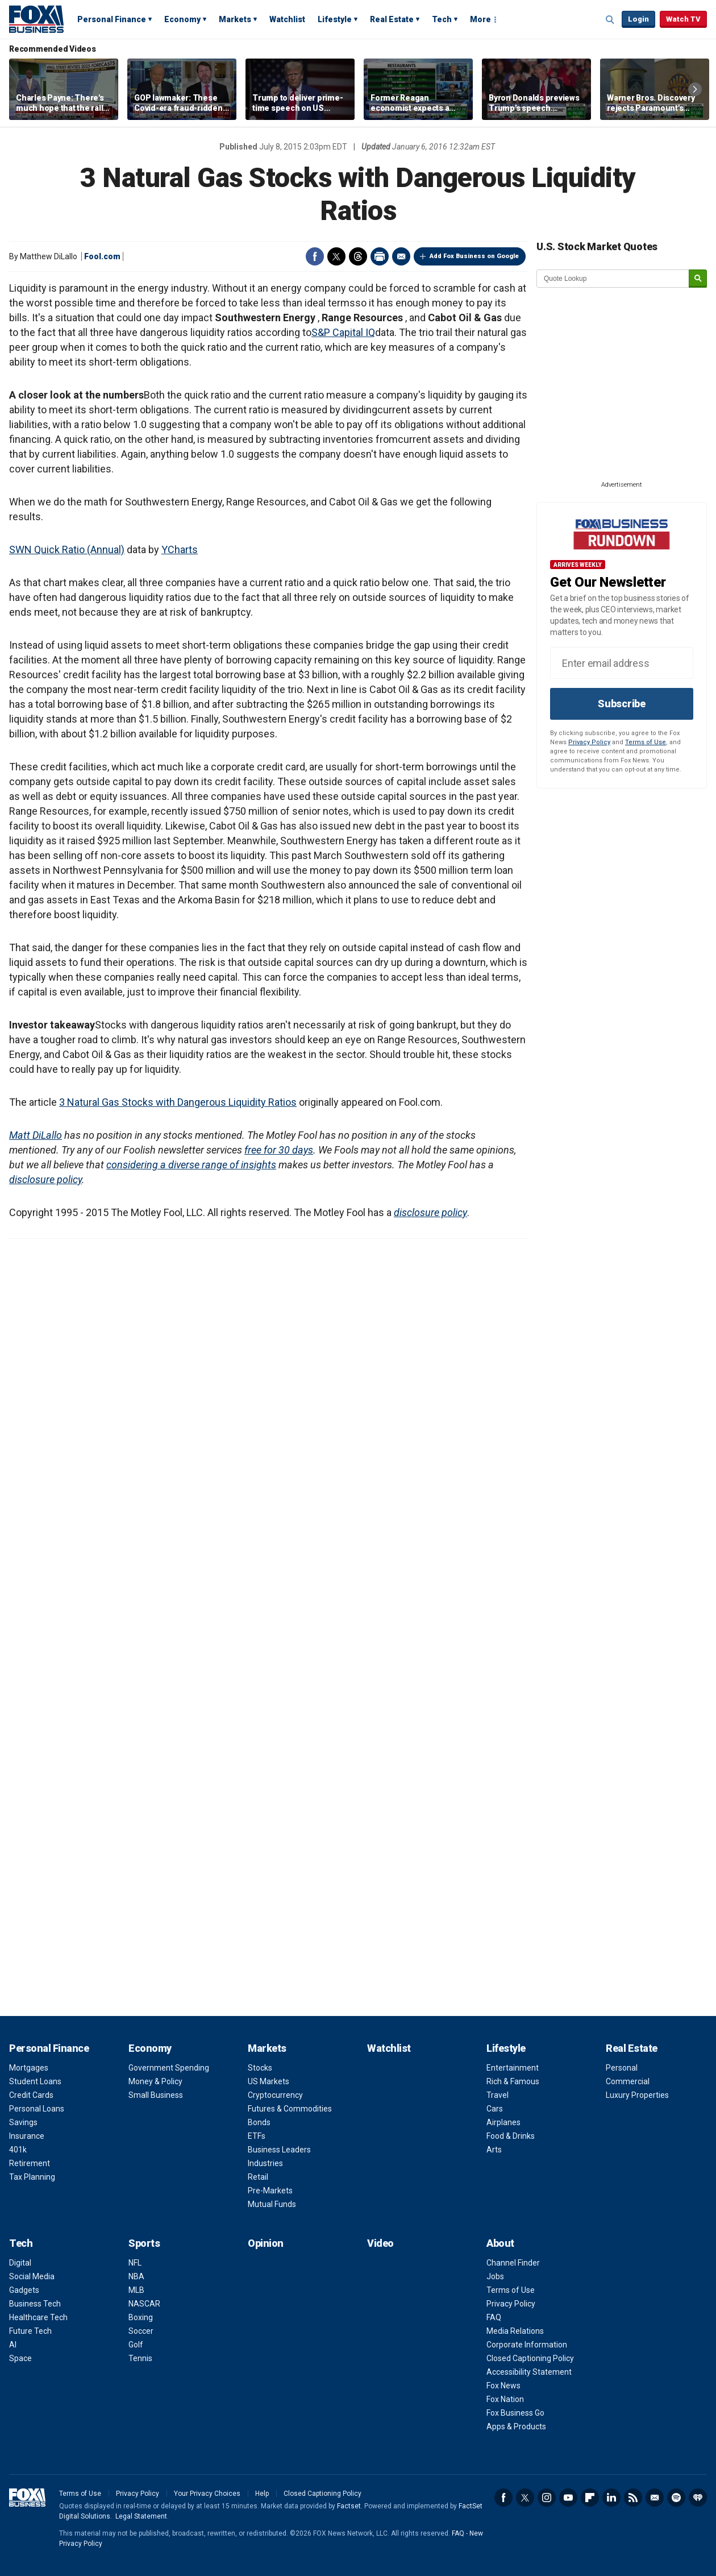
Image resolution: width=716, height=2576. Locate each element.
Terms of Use (645, 742)
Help (262, 2494)
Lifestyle (335, 19)
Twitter (336, 256)
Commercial (628, 2081)
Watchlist (287, 19)
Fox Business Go (515, 2412)
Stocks (260, 2067)
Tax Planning (32, 2176)
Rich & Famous (512, 2081)
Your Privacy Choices (207, 2494)
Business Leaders (279, 2149)
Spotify (676, 2497)
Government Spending (168, 2067)
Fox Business (36, 19)
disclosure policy (45, 1179)
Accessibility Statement (529, 2371)
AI (12, 2344)
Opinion (266, 2243)
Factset (349, 2506)
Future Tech (30, 2331)
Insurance (26, 2136)
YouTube (568, 2497)
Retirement (29, 2163)
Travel (497, 2095)
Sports (144, 2243)
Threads (358, 256)
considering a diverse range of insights (191, 1165)
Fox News (503, 2385)
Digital (20, 2262)
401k (18, 2149)
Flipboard (590, 2497)
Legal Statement (141, 2516)
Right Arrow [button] (695, 89)
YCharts (179, 549)
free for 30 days (278, 1150)
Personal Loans (36, 2108)
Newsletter (655, 2497)
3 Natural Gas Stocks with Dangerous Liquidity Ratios (178, 1102)
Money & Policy (155, 2081)
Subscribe (622, 704)
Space (20, 2358)
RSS (633, 2497)
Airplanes (503, 2122)
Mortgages (28, 2067)
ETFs (256, 2136)
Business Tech (35, 2303)
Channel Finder (513, 2262)
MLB (136, 2290)
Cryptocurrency (275, 2095)
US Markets (268, 2081)
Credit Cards (31, 2095)
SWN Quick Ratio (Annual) (66, 549)
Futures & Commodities (290, 2108)
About (500, 2243)
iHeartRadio (698, 2497)
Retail (258, 2176)
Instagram (547, 2497)
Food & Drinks (510, 2136)
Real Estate (392, 19)
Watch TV (683, 19)
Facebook (315, 256)
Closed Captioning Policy (530, 2358)
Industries (265, 2163)
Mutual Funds (272, 2204)
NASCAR (144, 2303)
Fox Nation (505, 2399)
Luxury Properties (637, 2095)
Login (638, 19)
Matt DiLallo (35, 1135)
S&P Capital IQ (343, 332)
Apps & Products (516, 2426)
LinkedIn (611, 2497)
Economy (182, 19)
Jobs (495, 2276)
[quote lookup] (613, 278)
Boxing (140, 2317)
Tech (442, 19)
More (480, 19)
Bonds (259, 2122)
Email (401, 256)
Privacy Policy (589, 742)
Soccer (140, 2331)
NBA (136, 2276)
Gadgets (24, 2290)
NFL (134, 2262)
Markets (235, 19)
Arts (494, 2149)
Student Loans (35, 2081)
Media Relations (515, 2331)
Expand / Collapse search (610, 20)
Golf (135, 2344)
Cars (494, 2108)
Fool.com (102, 256)
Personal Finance (111, 19)
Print (380, 256)
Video (380, 2243)
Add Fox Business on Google (474, 256)
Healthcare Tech (38, 2317)
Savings (23, 2122)
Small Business (155, 2095)
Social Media (32, 2276)
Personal (622, 2067)
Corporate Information (526, 2344)
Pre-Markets (270, 2190)
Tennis (140, 2358)
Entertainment (512, 2067)
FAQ (493, 2317)
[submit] (698, 278)
